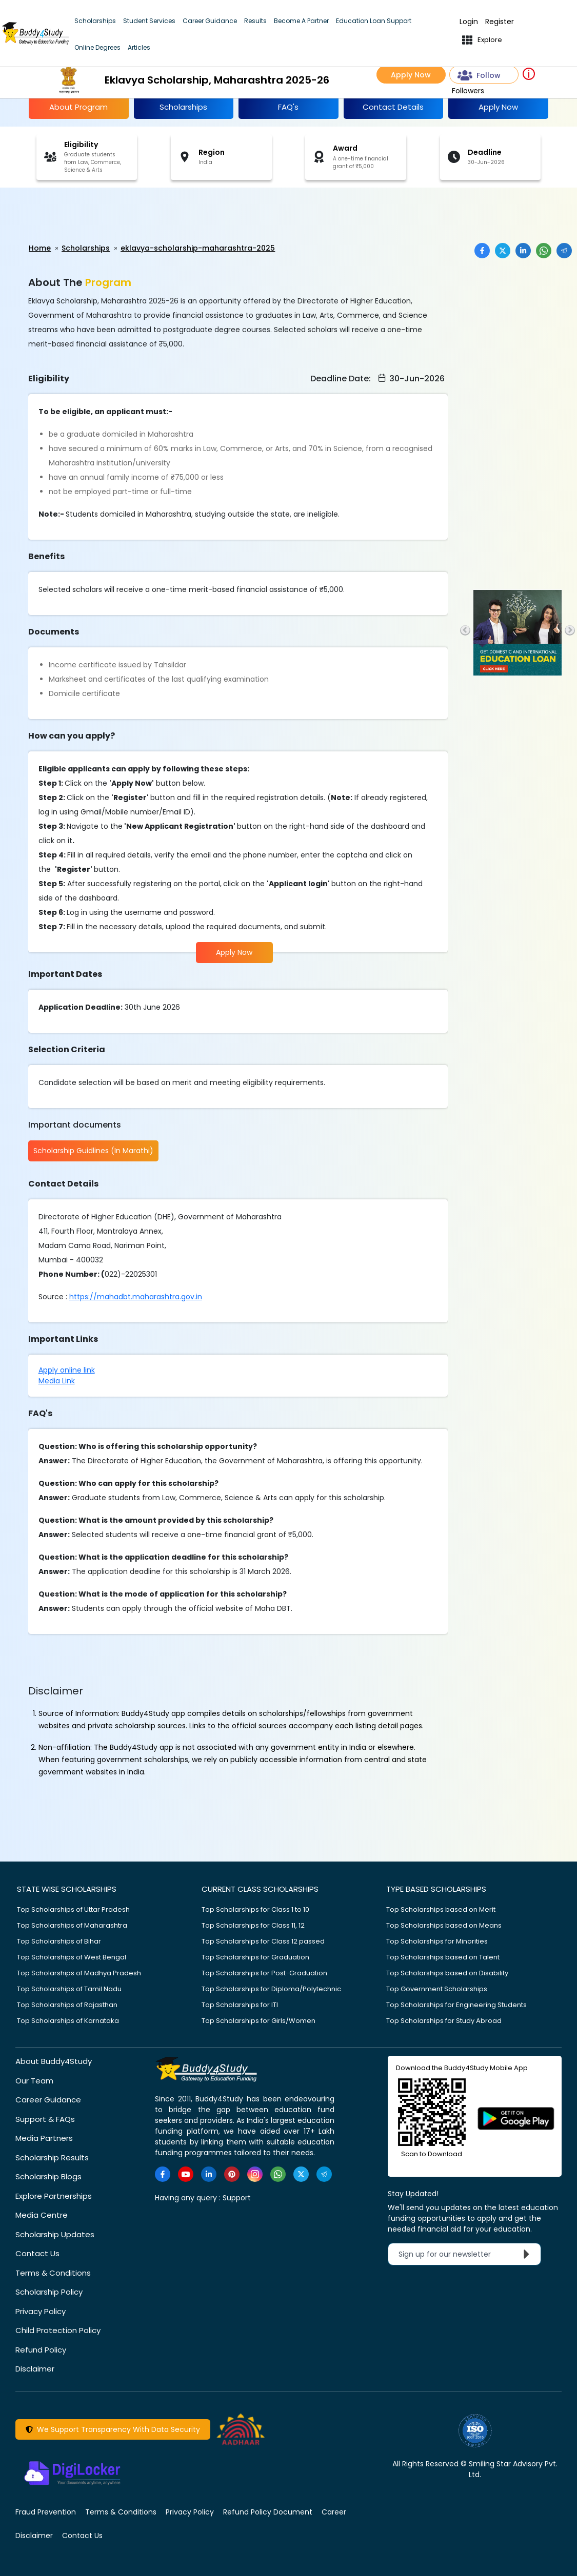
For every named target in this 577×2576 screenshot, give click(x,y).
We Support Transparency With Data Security (113, 2429)
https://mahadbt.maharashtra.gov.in (135, 1296)
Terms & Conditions (53, 2272)
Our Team (34, 2080)
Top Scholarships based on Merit (440, 1909)
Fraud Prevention (45, 2511)
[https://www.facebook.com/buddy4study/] (162, 2173)
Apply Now (411, 75)
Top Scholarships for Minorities (437, 1941)
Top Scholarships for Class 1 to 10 (255, 1909)
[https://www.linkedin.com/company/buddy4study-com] (208, 2173)
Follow (479, 75)
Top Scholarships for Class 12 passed (263, 1941)
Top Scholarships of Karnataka (68, 2020)
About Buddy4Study (53, 2060)
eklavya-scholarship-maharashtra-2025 (198, 248)
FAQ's (288, 106)
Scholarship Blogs (48, 2176)
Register (499, 22)
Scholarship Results (52, 2157)
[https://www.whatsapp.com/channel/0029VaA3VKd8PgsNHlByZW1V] (278, 2174)
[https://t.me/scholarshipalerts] (324, 2173)
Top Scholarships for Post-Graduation (264, 1972)
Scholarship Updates (54, 2234)
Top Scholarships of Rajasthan (67, 2004)
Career (334, 2511)
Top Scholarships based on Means (444, 1925)
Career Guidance (210, 20)
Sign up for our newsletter (466, 2253)
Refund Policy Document (267, 2511)
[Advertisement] (79, 215)
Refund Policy (40, 2349)
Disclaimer (34, 2368)
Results (255, 20)
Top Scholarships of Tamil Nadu (69, 1988)
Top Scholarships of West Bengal (71, 1956)
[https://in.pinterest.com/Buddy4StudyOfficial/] (231, 2173)
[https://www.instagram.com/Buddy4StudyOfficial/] (255, 2174)
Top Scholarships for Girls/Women (258, 2020)
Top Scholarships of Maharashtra (72, 1925)
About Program (78, 106)
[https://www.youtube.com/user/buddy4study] (186, 2174)
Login (469, 22)
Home (40, 248)
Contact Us (37, 2252)
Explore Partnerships (53, 2195)
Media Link (56, 1380)
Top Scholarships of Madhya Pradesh (79, 1972)
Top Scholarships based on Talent (443, 1956)
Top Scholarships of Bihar (59, 1941)
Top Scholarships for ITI (240, 2004)
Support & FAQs (45, 2118)
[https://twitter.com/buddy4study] (301, 2173)
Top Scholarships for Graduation (255, 1956)
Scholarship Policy (49, 2291)
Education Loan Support (373, 20)
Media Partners (44, 2137)
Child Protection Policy (58, 2329)
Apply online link (66, 1369)
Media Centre (41, 2214)
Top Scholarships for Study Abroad (444, 2020)
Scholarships (95, 20)
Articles (139, 47)
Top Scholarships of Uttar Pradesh (73, 1909)
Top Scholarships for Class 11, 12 (253, 1925)
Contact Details (393, 106)
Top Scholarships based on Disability (447, 1972)
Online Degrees (97, 47)
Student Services (149, 20)
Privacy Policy (40, 2310)
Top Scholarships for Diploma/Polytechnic (271, 1988)
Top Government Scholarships (436, 1988)
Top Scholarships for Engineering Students (456, 2004)
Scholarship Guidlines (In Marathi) (93, 1151)
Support (237, 2197)
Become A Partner (301, 20)
